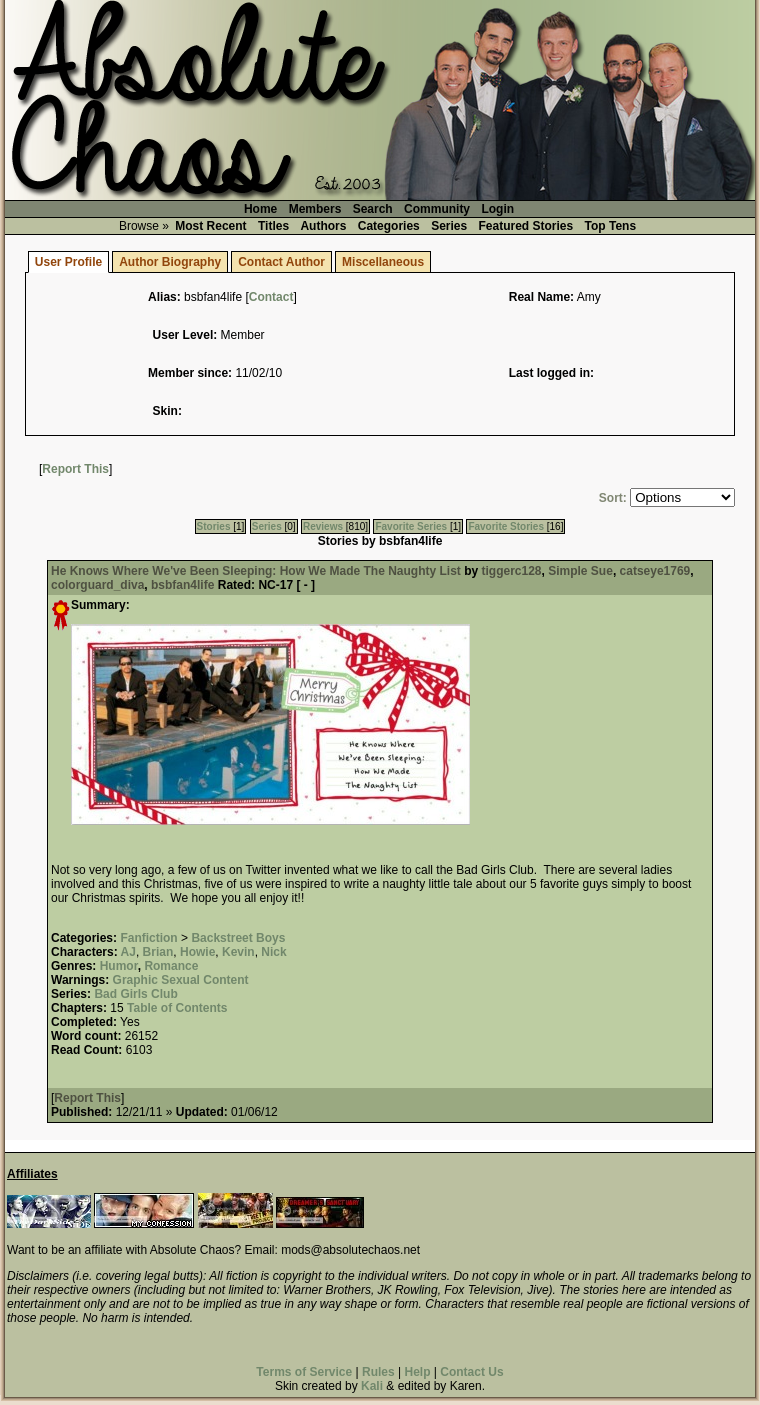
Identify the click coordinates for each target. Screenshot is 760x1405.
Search (373, 209)
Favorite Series (411, 526)
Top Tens (611, 226)
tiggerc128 (511, 571)
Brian (158, 952)
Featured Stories (526, 226)
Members (315, 209)
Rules (378, 1372)
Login (497, 209)
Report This (75, 469)
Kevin (238, 952)
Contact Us (471, 1372)
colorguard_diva (97, 585)
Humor (119, 966)
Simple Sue (580, 571)
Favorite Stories (506, 526)
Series (449, 226)
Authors (323, 226)
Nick (273, 952)
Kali (372, 1386)
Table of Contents (177, 1008)
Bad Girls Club (135, 994)
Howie (197, 952)
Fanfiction (148, 938)
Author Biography (170, 262)
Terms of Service (304, 1372)
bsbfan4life (182, 585)
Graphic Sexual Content (181, 980)
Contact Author (281, 262)
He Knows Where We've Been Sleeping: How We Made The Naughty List (256, 571)
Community (437, 209)
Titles (273, 226)
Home (260, 209)
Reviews (323, 526)
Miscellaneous (383, 262)
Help (417, 1372)
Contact (271, 297)
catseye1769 (655, 571)
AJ (128, 952)
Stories (214, 526)
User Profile (68, 262)
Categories (389, 226)
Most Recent (210, 226)
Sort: (613, 498)
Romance (171, 966)
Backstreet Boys (238, 938)
